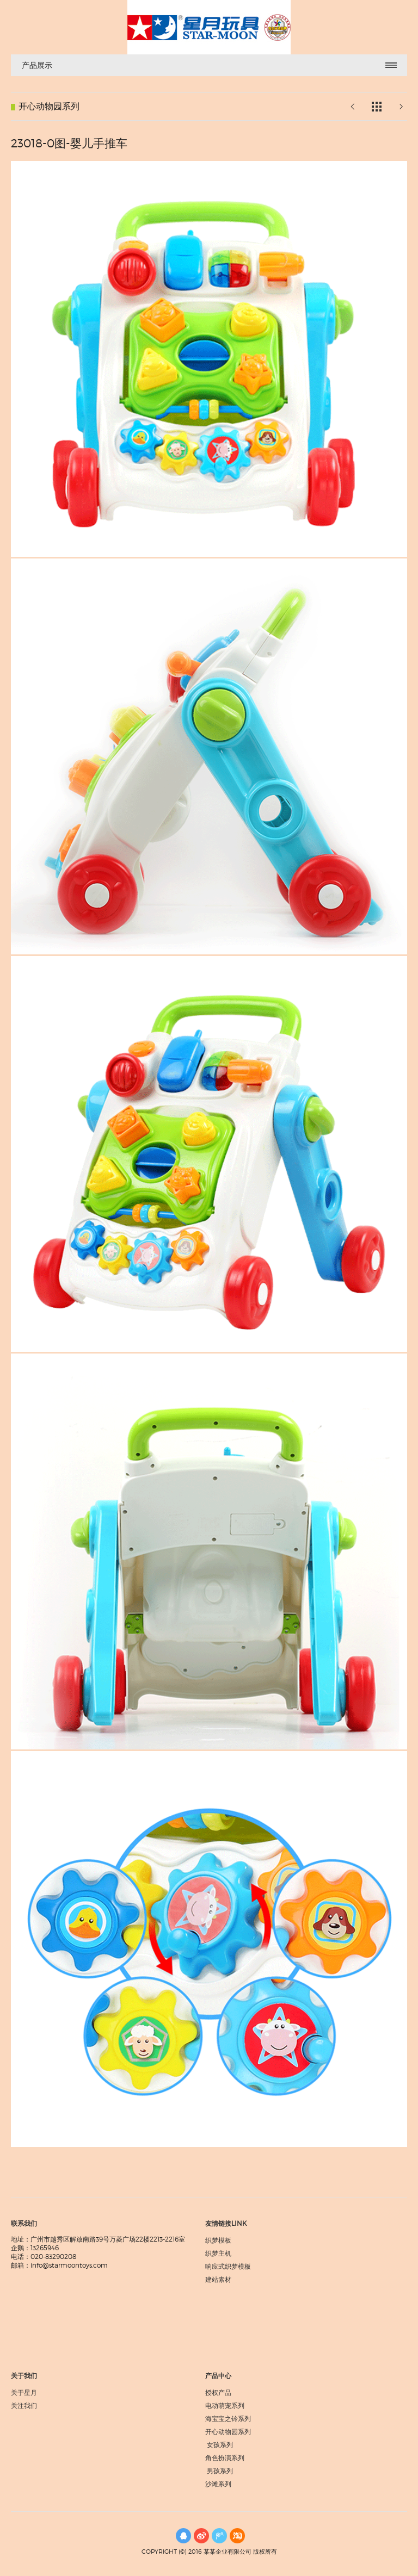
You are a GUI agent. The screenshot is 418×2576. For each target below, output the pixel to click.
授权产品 (218, 2392)
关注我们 (24, 2405)
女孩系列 (220, 2445)
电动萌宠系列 (224, 2405)
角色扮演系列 (224, 2458)
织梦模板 (218, 2240)
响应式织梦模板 (228, 2266)
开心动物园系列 (228, 2432)
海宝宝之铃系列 (228, 2418)
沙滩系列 (218, 2484)
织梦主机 (218, 2253)
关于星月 (24, 2392)
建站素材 (218, 2279)
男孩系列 (221, 2471)
